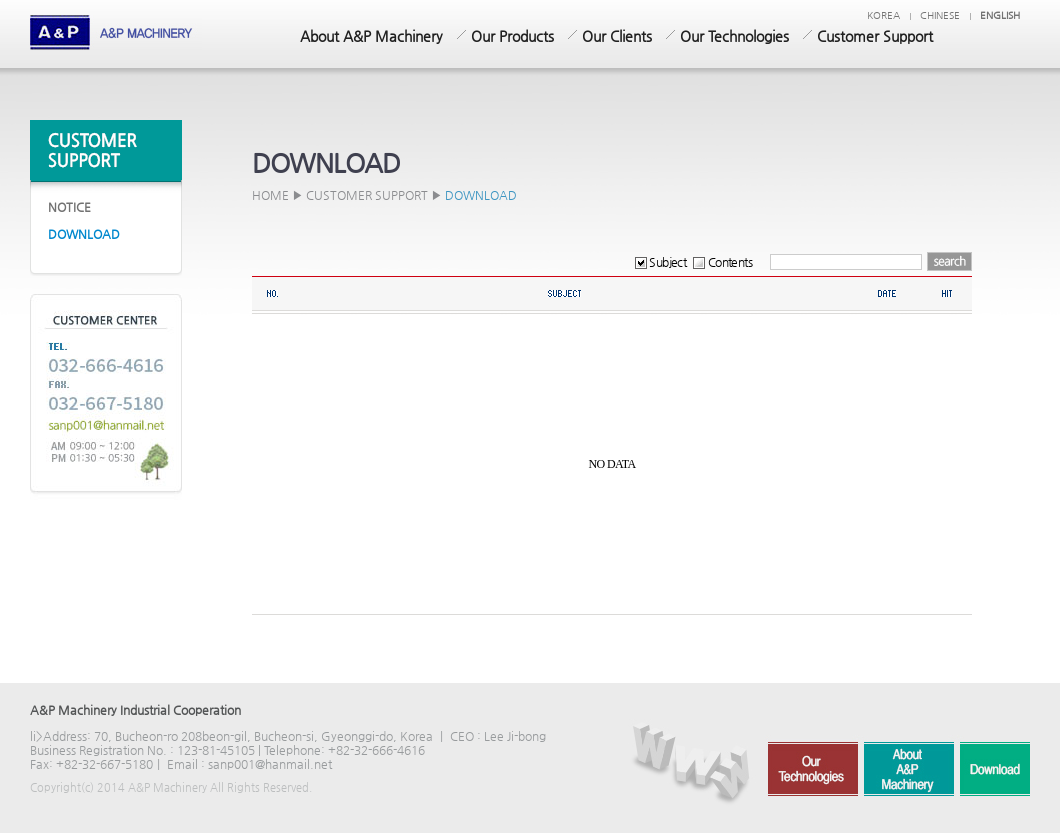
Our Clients (617, 36)
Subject (660, 262)
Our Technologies (734, 36)
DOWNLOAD (84, 234)
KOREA (883, 15)
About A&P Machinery (371, 36)
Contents (722, 262)
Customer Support (875, 36)
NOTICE (69, 207)
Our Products (512, 36)
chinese (940, 15)
